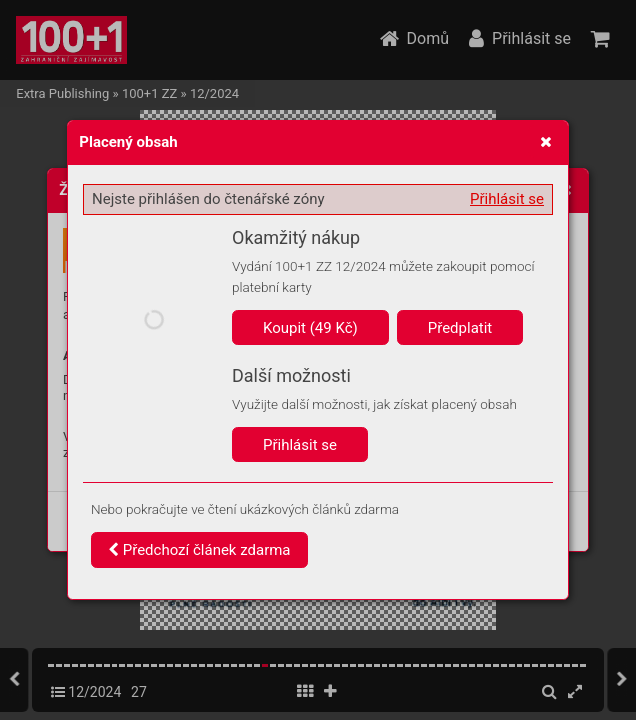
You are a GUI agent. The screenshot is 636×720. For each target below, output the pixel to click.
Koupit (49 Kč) (310, 328)
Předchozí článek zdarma (199, 550)
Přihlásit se (507, 199)
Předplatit (460, 328)
